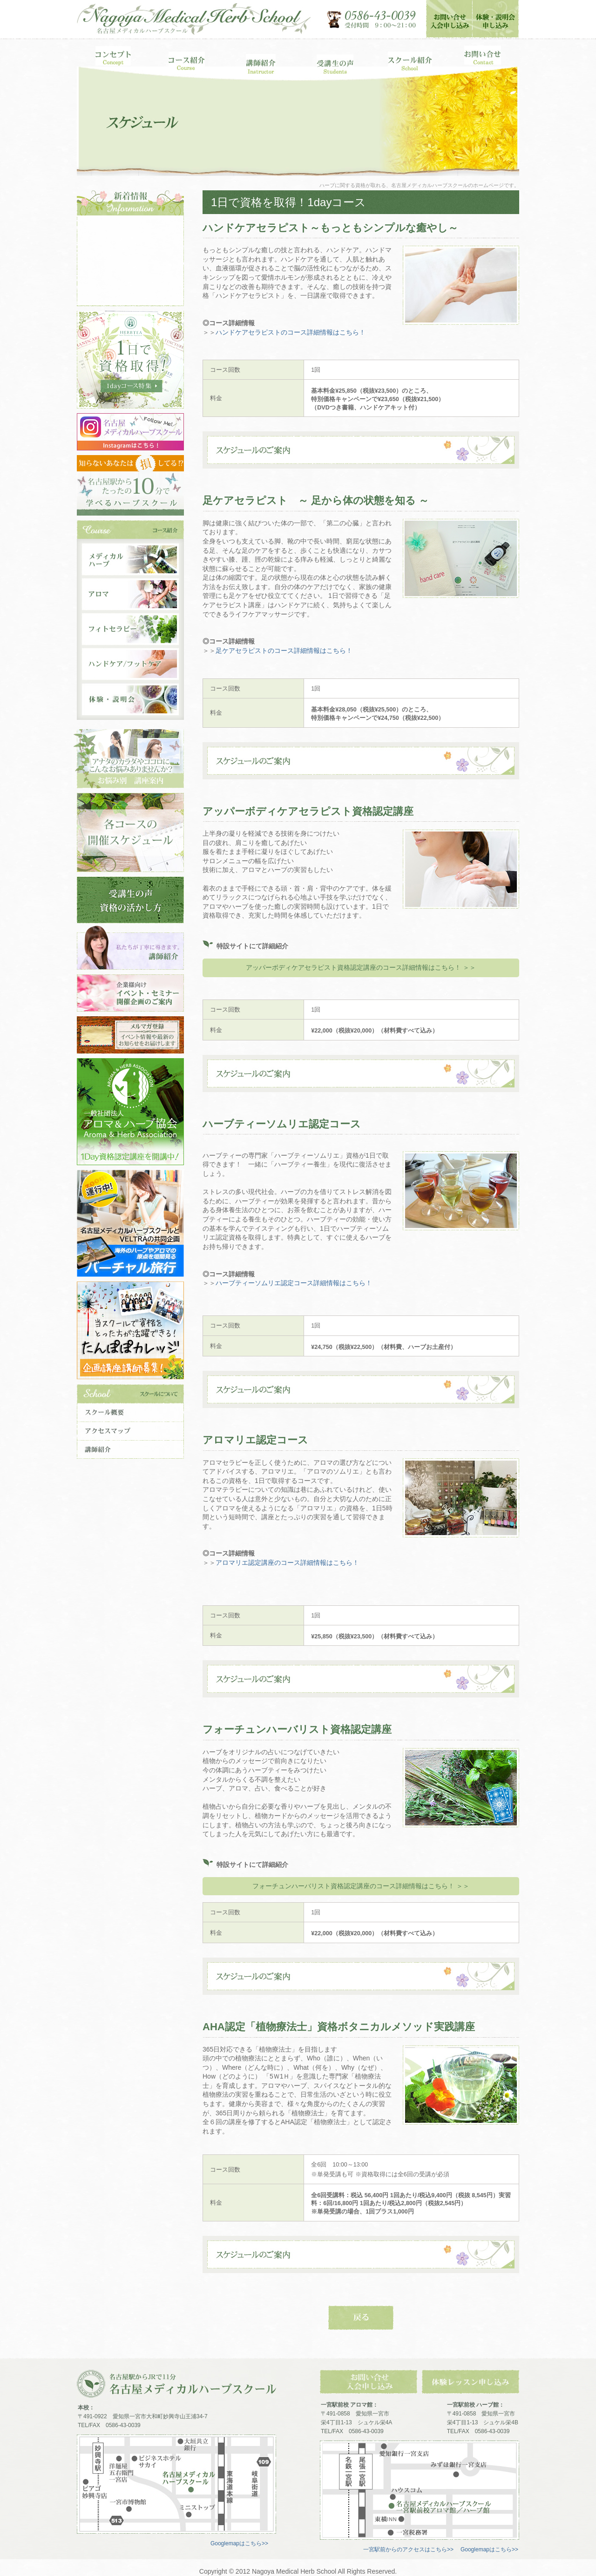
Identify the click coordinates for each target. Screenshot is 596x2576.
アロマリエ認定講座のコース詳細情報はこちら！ (287, 1562)
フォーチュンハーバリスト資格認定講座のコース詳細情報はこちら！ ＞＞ (360, 1886)
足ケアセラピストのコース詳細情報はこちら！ (284, 650)
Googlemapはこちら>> (239, 2543)
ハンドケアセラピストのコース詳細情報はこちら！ (291, 332)
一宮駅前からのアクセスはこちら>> (408, 2549)
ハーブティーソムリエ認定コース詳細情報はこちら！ (294, 1283)
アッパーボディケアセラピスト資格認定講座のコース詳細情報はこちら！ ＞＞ (361, 967)
